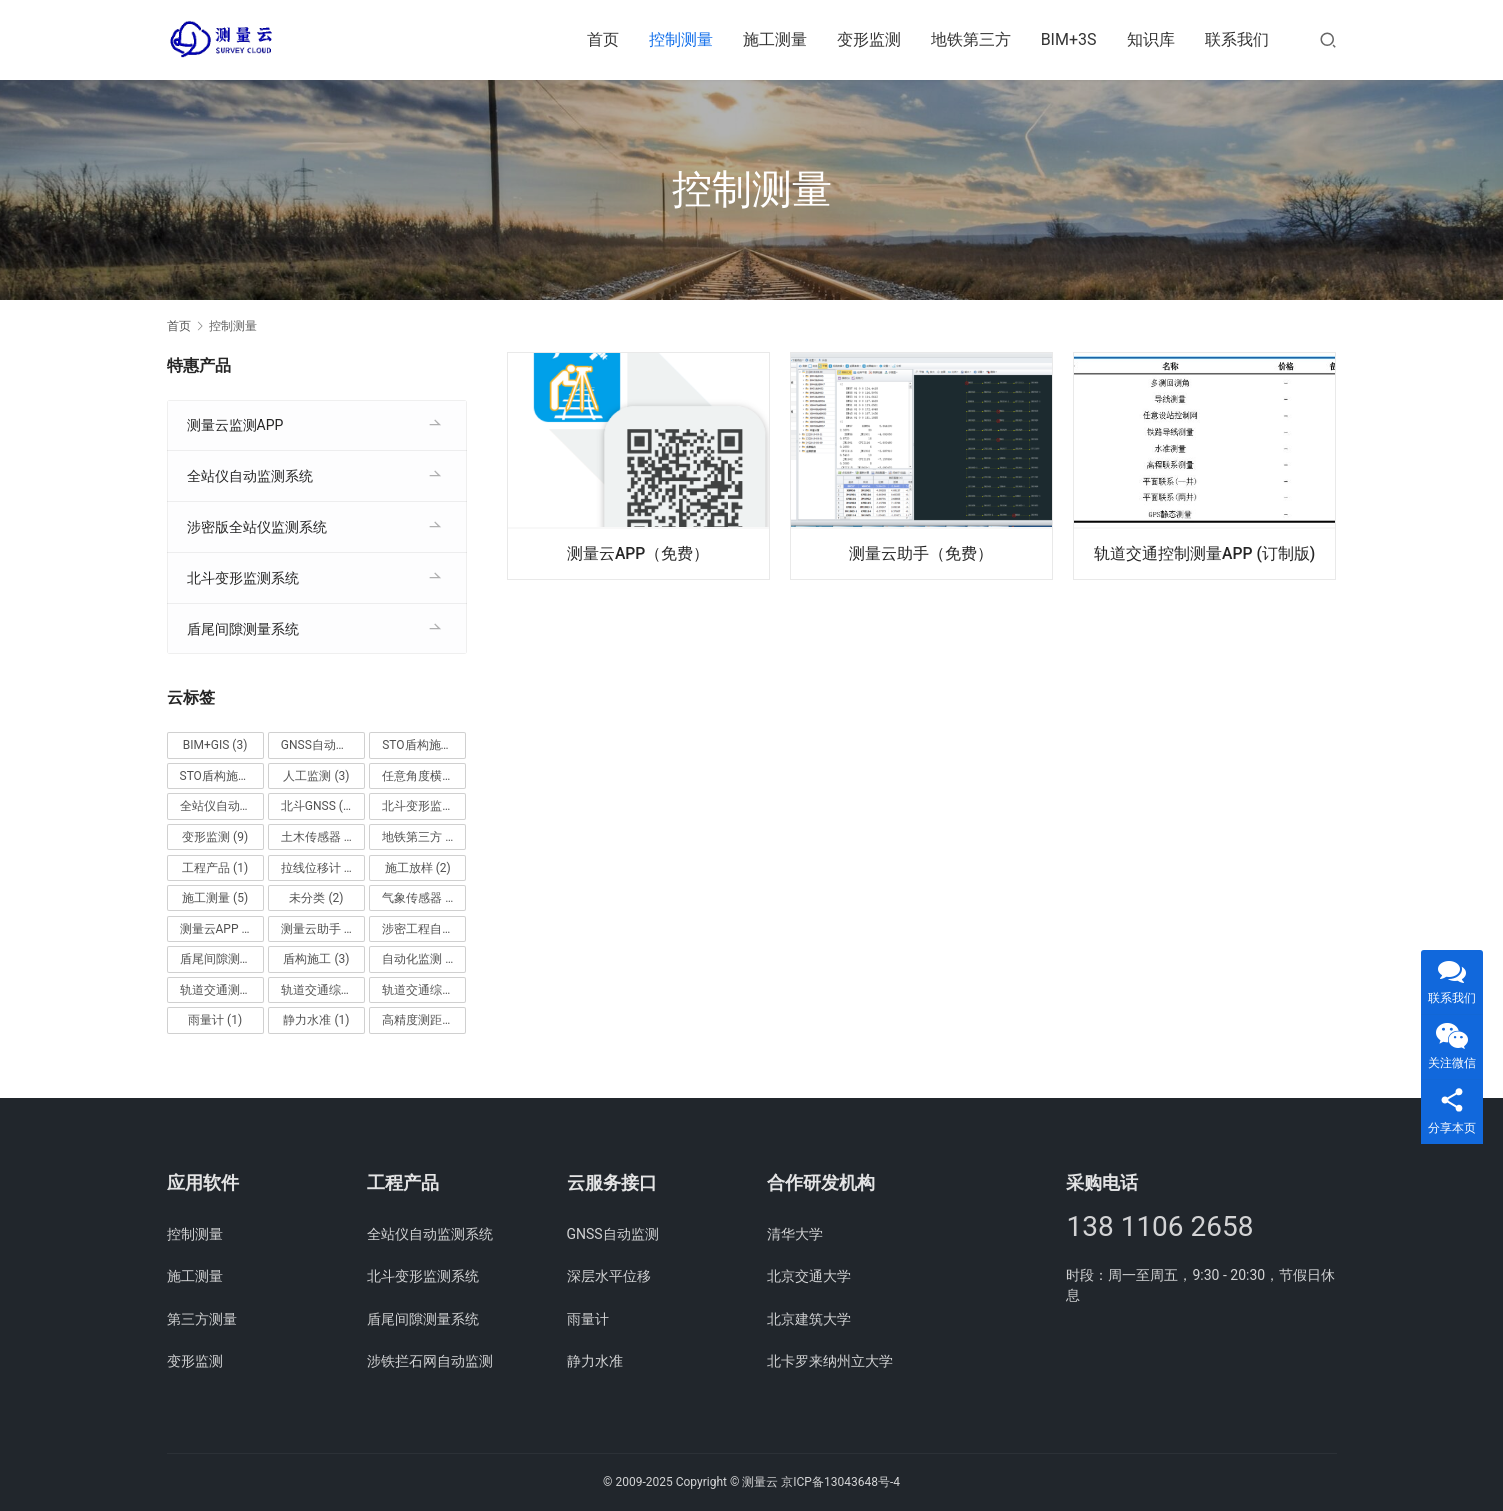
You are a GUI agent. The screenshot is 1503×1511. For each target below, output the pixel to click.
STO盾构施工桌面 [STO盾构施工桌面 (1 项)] (222, 776)
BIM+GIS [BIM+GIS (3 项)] (215, 745)
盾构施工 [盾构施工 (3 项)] (316, 959)
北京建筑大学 (809, 1319)
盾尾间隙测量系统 (243, 629)
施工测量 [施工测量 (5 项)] (215, 898)
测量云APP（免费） (638, 552)
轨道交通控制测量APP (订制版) (1205, 552)
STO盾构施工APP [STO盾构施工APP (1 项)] (424, 745)
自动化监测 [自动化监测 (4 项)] (421, 959)
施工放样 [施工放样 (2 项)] (418, 868)
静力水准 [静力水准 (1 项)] (316, 1020)
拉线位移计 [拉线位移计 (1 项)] (320, 868)
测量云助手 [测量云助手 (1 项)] (320, 929)
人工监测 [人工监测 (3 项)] (316, 776)
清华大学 (795, 1234)
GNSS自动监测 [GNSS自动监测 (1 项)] (323, 745)
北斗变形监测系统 (243, 578)
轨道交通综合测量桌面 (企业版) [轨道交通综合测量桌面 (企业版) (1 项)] (424, 990)
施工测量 (775, 39)
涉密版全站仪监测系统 (257, 527)
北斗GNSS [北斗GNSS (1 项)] (317, 806)
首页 (603, 39)
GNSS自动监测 (613, 1234)
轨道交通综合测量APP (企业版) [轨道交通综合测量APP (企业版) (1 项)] (323, 990)
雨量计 (588, 1319)
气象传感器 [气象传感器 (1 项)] (421, 898)
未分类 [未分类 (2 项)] (316, 898)
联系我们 (1237, 39)
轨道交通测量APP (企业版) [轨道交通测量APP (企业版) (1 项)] (222, 990)
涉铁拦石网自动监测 (430, 1361)
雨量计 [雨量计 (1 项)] (215, 1020)
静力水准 (595, 1361)
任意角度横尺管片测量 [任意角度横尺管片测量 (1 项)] (424, 776)
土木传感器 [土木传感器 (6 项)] (320, 837)
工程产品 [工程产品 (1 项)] (215, 868)
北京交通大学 (809, 1276)
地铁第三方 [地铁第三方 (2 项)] (421, 837)
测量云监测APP (235, 425)
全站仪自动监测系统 (250, 476)
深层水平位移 (609, 1276)
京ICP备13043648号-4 (840, 1482)
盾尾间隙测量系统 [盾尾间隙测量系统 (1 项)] (222, 959)
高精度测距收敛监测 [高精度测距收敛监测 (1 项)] (424, 1020)
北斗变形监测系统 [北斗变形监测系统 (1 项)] (424, 806)
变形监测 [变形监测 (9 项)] (215, 837)
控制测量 (681, 39)
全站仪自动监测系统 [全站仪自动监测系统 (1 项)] (222, 806)
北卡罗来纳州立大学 (830, 1361)
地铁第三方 (971, 39)
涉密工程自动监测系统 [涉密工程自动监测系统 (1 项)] (424, 929)
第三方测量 (202, 1319)
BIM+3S (1069, 39)
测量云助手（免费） (921, 552)
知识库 (1151, 39)
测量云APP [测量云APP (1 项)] (218, 929)
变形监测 (869, 39)
